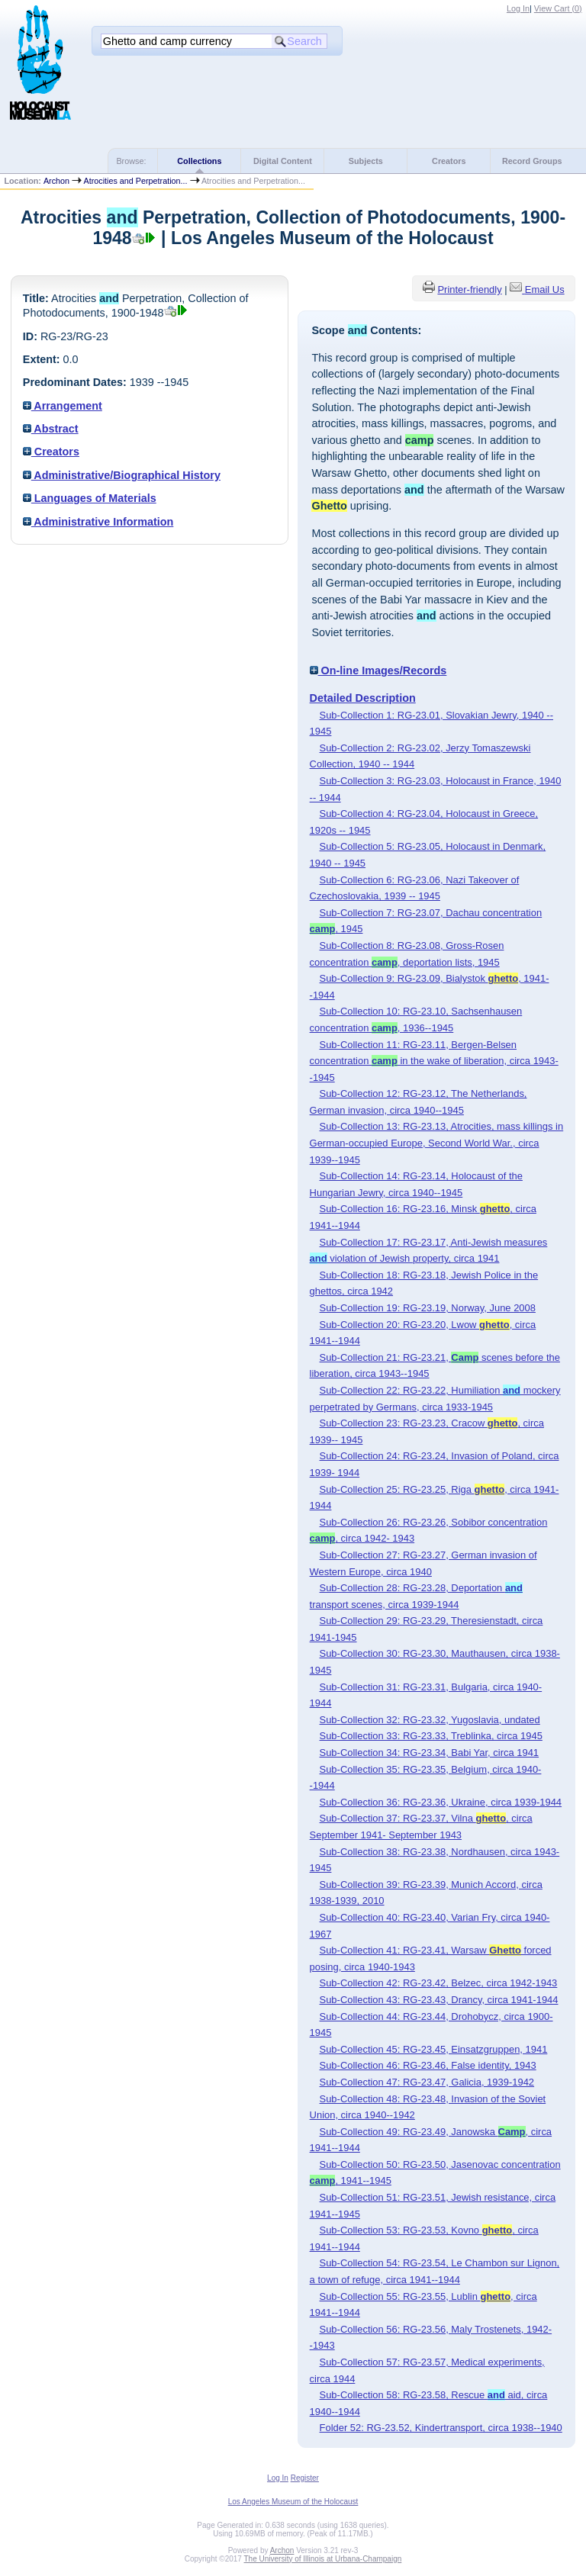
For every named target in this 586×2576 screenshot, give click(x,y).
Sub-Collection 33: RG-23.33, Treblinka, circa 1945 (431, 1735)
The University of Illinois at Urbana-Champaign (323, 2559)
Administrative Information (98, 522)
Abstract (51, 429)
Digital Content (282, 161)
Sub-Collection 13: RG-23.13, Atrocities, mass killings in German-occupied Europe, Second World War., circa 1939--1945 (437, 1143)
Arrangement (62, 406)
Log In (518, 8)
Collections (199, 161)
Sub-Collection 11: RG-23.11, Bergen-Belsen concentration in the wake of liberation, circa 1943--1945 (434, 1061)
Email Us (545, 289)
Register (305, 2478)
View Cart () (558, 8)
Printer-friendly (469, 289)
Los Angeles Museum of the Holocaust (293, 2501)
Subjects (366, 161)
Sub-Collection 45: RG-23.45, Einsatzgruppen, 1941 (434, 2049)
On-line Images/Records (378, 670)
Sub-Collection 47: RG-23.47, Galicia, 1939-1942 (427, 2082)
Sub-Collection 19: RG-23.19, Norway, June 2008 (428, 1308)
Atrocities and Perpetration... (135, 180)
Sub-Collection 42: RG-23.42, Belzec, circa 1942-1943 (439, 1983)
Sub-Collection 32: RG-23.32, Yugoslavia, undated (430, 1719)
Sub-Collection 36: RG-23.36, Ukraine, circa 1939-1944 (441, 1802)
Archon (56, 180)
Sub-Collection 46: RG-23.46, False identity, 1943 (428, 2065)
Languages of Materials (89, 498)
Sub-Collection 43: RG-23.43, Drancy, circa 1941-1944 (439, 1999)
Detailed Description (363, 698)
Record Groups (532, 161)
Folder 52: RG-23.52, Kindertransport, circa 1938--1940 (441, 2427)
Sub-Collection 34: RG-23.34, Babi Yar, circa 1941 (429, 1752)
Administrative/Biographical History (122, 475)
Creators (448, 161)
